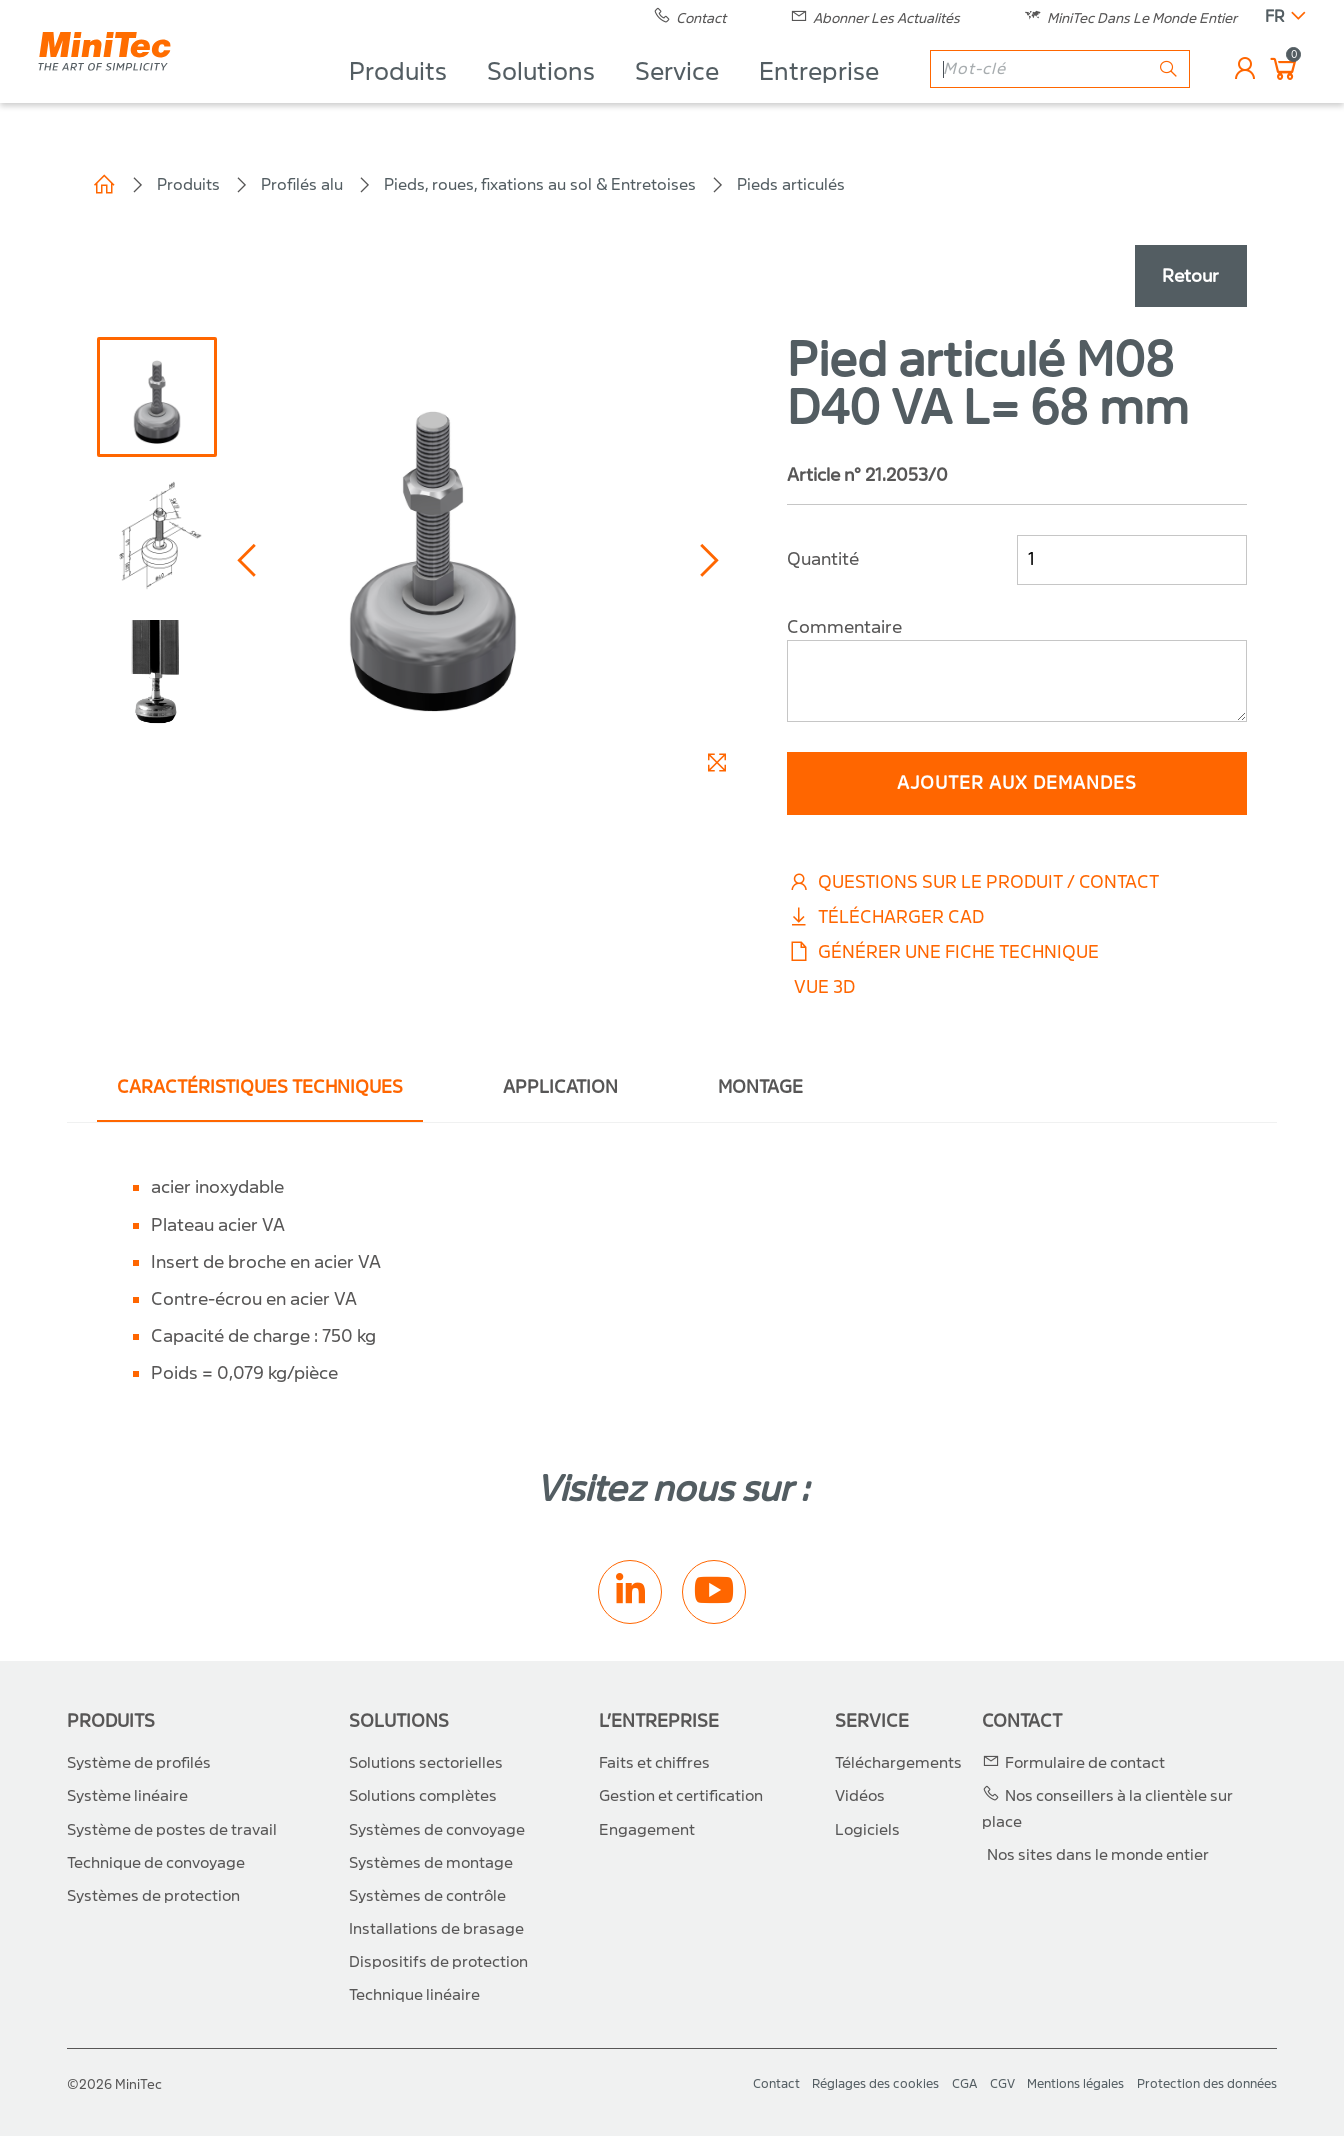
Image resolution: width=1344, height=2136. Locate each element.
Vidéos (860, 1796)
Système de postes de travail (172, 1830)
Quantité (823, 559)
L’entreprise (659, 1721)
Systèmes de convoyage (437, 1830)
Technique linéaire (414, 1995)
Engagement (647, 1830)
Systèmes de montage (431, 1863)
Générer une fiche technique (943, 952)
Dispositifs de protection (438, 1962)
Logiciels (867, 1830)
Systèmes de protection (153, 1896)
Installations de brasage (436, 1929)
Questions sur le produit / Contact (973, 882)
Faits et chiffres (654, 1763)
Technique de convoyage (156, 1863)
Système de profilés (139, 1763)
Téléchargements (898, 1763)
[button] (249, 560)
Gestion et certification (681, 1796)
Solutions (539, 96)
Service (675, 96)
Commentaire (844, 627)
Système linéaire (127, 1796)
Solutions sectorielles (426, 1763)
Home (104, 185)
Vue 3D (824, 987)
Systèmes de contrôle (427, 1896)
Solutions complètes (423, 1796)
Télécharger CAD (885, 917)
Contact (1022, 1721)
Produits (396, 96)
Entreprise (817, 96)
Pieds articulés (791, 184)
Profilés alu (302, 184)
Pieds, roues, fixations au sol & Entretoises (540, 184)
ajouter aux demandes (1017, 783)
